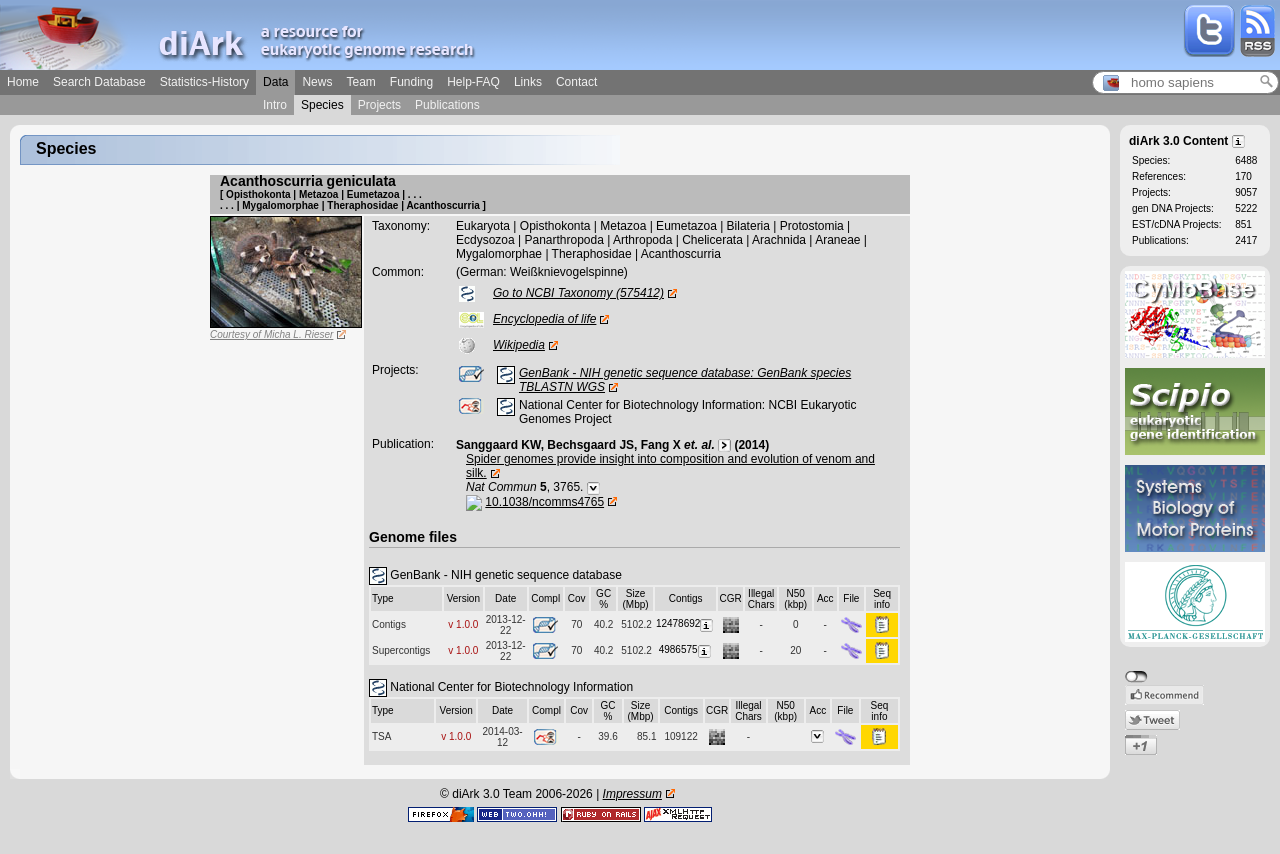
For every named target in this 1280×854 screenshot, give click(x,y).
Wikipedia (519, 345)
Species (322, 105)
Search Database (99, 82)
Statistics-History (204, 82)
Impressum (632, 794)
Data (275, 82)
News (317, 82)
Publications (447, 105)
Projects (379, 105)
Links (528, 82)
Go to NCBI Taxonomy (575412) (578, 293)
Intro (275, 105)
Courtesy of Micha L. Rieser (271, 334)
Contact (576, 82)
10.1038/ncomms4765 (544, 502)
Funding (411, 82)
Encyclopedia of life (544, 319)
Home (23, 82)
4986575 (686, 649)
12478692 (686, 623)
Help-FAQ (473, 82)
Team (360, 82)
